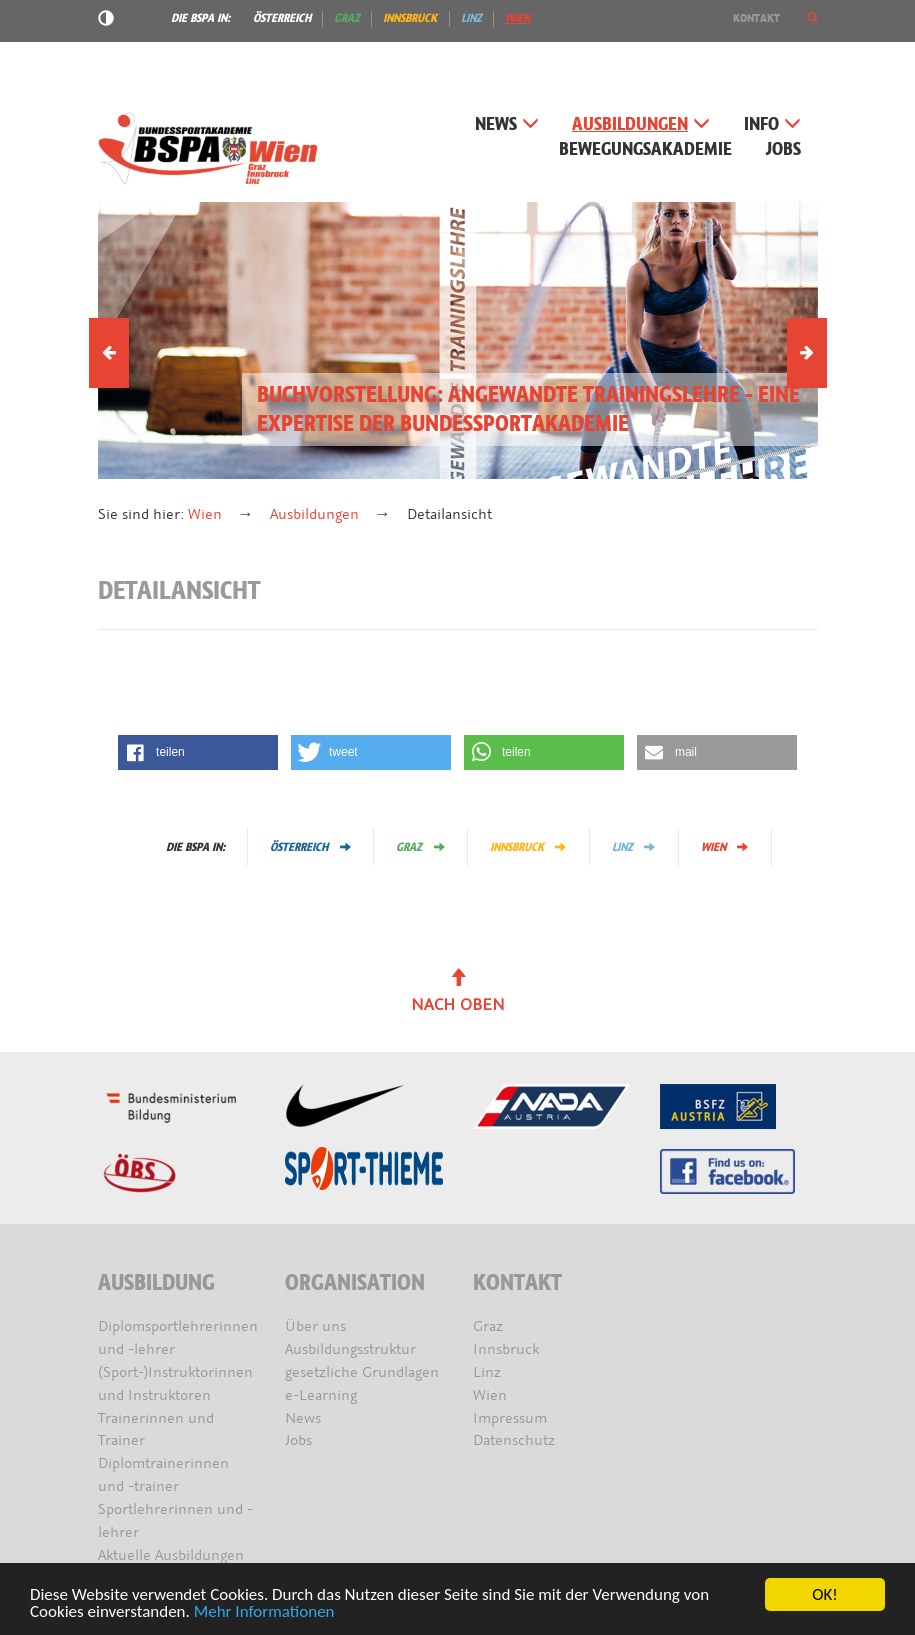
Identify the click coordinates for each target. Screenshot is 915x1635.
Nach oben (458, 992)
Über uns (315, 1326)
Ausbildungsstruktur (350, 1349)
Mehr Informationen (264, 1612)
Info (772, 124)
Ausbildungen (641, 124)
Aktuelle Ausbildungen (171, 1555)
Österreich (282, 18)
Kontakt (756, 18)
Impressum (510, 1418)
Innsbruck (410, 18)
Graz (347, 18)
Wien (517, 18)
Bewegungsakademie (645, 149)
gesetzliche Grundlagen (362, 1372)
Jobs (783, 149)
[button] (812, 18)
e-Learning (321, 1395)
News (507, 124)
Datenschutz (514, 1440)
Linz (471, 18)
